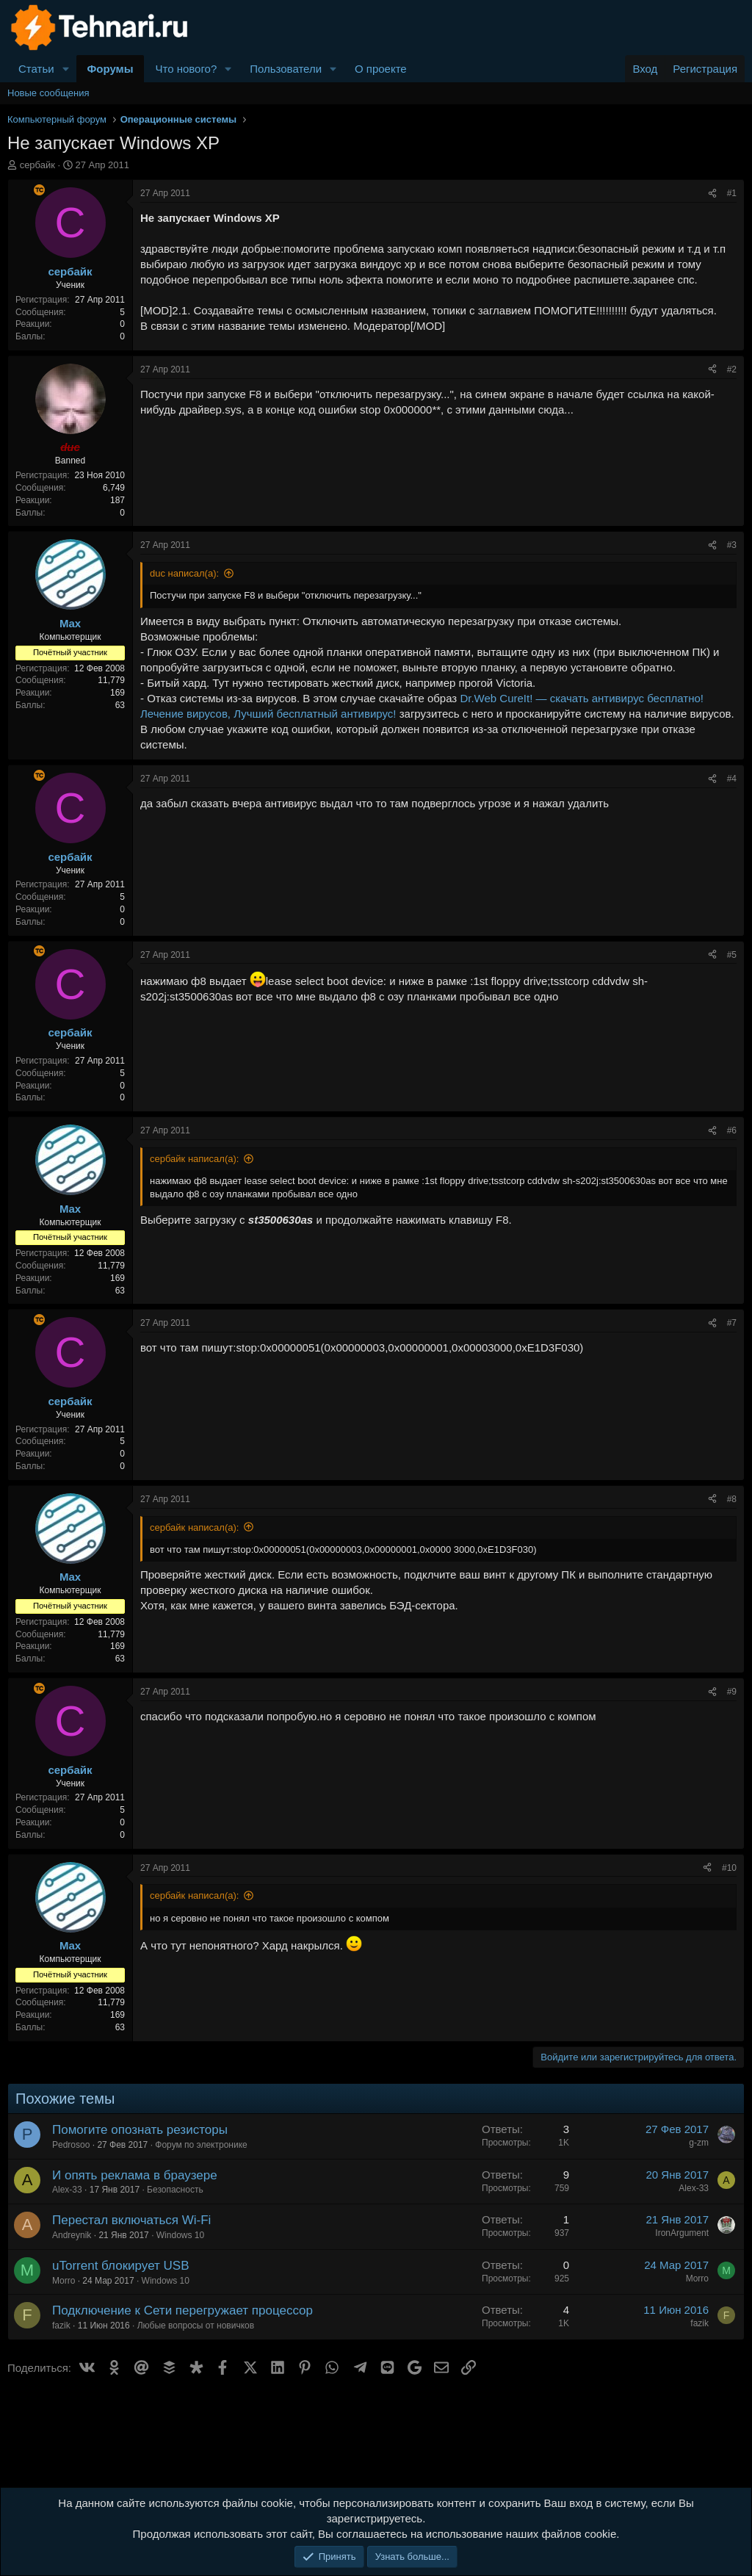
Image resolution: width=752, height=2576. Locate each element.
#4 (732, 778)
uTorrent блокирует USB (120, 2266)
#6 (732, 1130)
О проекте (381, 68)
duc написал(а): (184, 573)
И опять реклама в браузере (134, 2175)
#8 (732, 1499)
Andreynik (71, 2235)
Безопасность (175, 2189)
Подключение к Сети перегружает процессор (182, 2310)
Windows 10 (180, 2235)
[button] (66, 68)
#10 (729, 1868)
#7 (732, 1323)
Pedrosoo (71, 2145)
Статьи (36, 68)
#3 (732, 545)
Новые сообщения (48, 92)
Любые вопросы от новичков (195, 2325)
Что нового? (186, 68)
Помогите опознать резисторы (140, 2130)
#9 (732, 1691)
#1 (732, 193)
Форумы (110, 68)
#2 (732, 369)
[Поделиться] (712, 193)
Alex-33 (67, 2189)
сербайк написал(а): (194, 1158)
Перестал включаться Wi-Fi (131, 2220)
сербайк (37, 164)
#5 (732, 955)
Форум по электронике (201, 2145)
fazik (61, 2325)
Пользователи (286, 68)
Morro (63, 2281)
